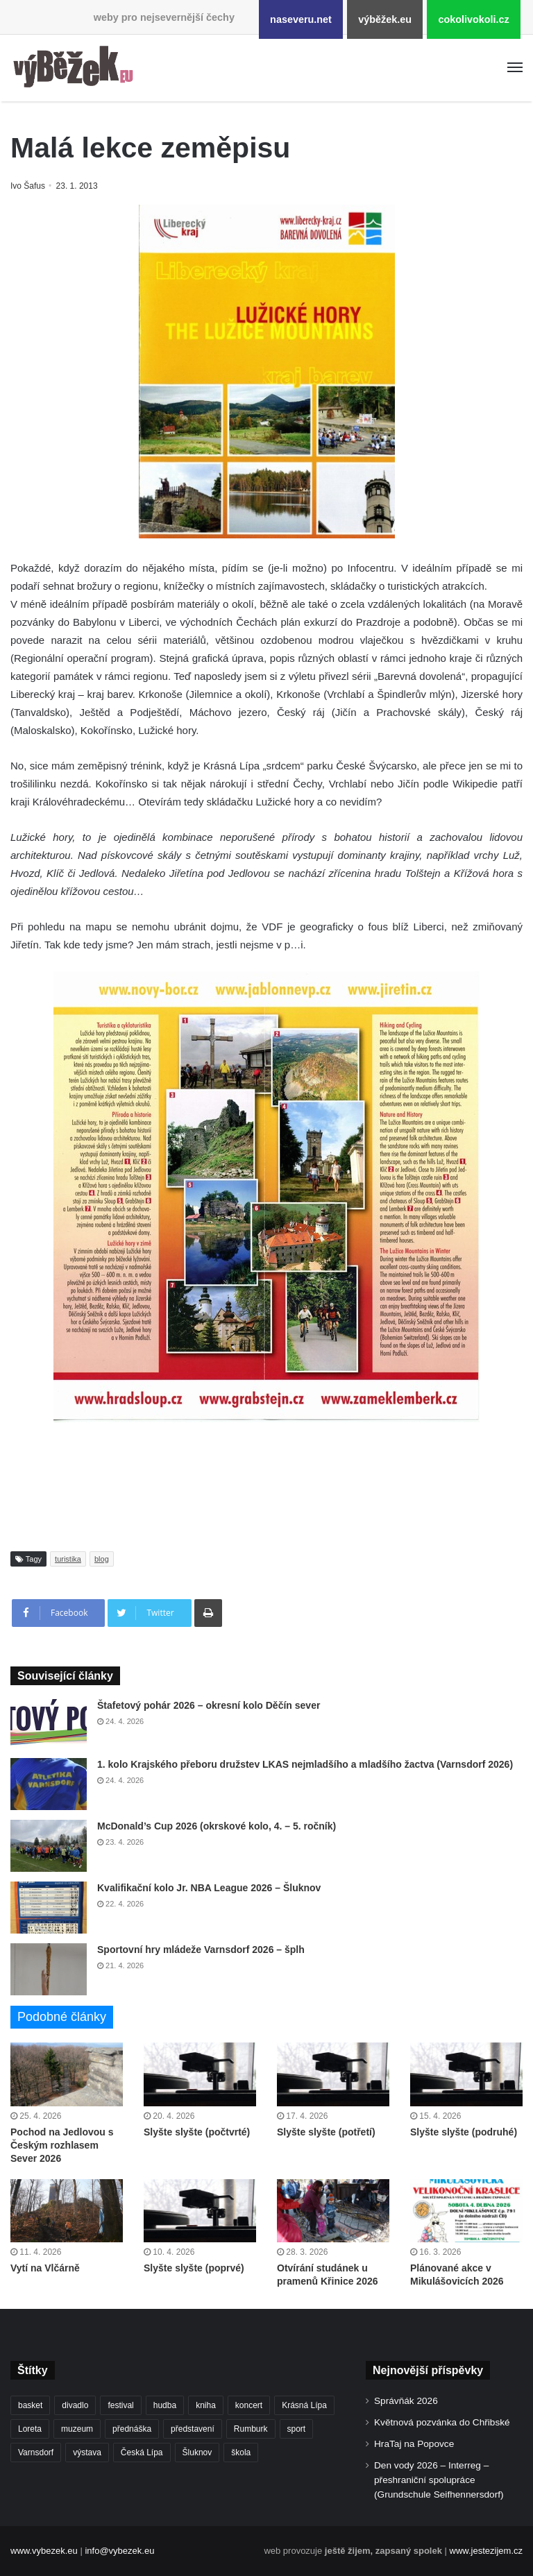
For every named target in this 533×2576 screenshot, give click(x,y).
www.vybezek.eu (44, 2550)
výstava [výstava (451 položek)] (87, 2452)
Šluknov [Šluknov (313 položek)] (197, 2452)
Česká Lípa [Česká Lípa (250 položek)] (142, 2452)
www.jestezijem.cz (486, 2550)
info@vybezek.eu (119, 2550)
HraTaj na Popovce (414, 2444)
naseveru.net (301, 19)
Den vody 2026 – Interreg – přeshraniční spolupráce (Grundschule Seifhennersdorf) (439, 2480)
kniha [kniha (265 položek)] (206, 2405)
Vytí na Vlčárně (45, 2268)
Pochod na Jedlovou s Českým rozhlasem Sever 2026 (62, 2145)
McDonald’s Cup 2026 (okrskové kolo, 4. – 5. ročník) (216, 1826)
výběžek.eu (385, 19)
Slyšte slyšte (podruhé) (463, 2132)
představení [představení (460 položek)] (192, 2429)
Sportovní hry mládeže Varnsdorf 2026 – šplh (201, 1949)
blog (101, 1559)
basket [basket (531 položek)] (30, 2405)
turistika (68, 1559)
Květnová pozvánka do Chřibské (442, 2422)
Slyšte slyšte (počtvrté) (197, 2132)
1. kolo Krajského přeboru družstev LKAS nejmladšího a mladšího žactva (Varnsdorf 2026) (305, 1764)
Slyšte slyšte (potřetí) (326, 2132)
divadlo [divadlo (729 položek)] (75, 2405)
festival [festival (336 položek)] (120, 2405)
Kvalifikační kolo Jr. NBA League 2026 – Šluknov (209, 1887)
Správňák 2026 (406, 2401)
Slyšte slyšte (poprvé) (194, 2268)
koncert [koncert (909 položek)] (248, 2405)
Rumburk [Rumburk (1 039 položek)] (251, 2429)
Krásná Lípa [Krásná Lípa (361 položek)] (304, 2405)
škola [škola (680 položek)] (241, 2452)
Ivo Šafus (28, 186)
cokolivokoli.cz (473, 19)
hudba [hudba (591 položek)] (164, 2405)
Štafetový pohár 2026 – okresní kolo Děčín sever (208, 1705)
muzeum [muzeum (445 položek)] (77, 2429)
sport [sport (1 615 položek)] (296, 2429)
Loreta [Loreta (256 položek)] (30, 2429)
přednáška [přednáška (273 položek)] (131, 2429)
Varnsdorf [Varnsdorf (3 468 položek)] (35, 2452)
